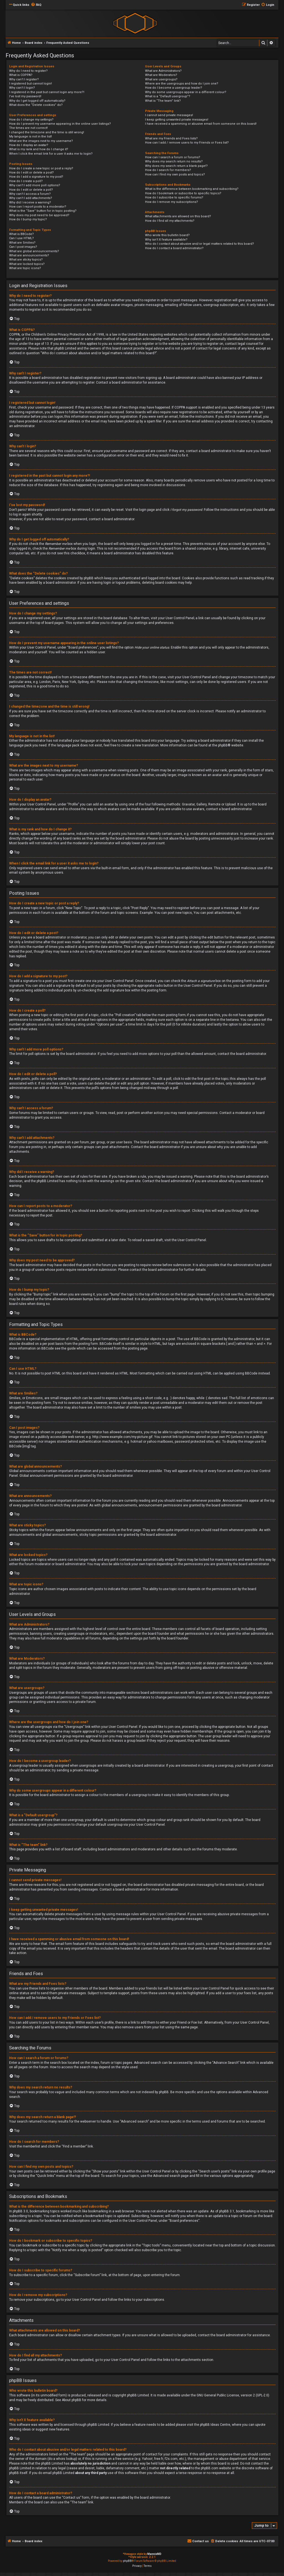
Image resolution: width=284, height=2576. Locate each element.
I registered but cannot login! (30, 83)
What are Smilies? (22, 242)
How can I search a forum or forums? (172, 157)
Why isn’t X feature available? (166, 239)
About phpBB (71, 2400)
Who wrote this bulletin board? (167, 235)
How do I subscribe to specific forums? (174, 197)
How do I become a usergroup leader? (173, 88)
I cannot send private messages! (169, 115)
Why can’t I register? (24, 79)
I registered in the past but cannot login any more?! (46, 92)
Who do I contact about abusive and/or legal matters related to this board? (199, 244)
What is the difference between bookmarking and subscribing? (192, 189)
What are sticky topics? (26, 259)
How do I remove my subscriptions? (171, 202)
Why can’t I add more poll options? (34, 185)
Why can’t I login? (22, 88)
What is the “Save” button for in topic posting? (43, 211)
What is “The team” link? (163, 101)
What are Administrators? (163, 71)
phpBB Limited (138, 2395)
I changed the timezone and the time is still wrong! (46, 132)
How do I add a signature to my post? (36, 176)
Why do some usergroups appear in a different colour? (185, 92)
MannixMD (154, 2553)
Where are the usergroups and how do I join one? (181, 83)
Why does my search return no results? (174, 161)
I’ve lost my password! (25, 96)
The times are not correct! (28, 128)
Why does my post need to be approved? (39, 215)
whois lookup (66, 2459)
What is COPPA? (20, 75)
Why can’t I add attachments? (30, 198)
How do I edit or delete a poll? (31, 190)
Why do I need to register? (28, 71)
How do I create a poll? (26, 181)
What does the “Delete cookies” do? (36, 105)
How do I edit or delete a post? (31, 172)
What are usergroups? (161, 79)
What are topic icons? (25, 268)
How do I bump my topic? (28, 219)
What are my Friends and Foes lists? (171, 138)
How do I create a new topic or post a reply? (41, 168)
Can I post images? (23, 247)
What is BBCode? (21, 234)
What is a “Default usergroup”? (167, 96)
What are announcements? (29, 255)
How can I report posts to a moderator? (37, 206)
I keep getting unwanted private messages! (176, 119)
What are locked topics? (27, 264)
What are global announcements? (34, 251)
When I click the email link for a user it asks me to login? (51, 153)
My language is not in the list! (30, 136)
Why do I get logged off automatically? (37, 101)
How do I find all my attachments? (169, 221)
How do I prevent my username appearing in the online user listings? (60, 124)
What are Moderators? (161, 75)
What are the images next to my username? (41, 141)
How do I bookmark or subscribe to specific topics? (183, 193)
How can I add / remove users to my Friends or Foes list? (187, 142)
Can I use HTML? (21, 238)
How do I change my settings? (31, 119)
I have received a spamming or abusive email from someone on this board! (201, 124)
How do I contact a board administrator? (174, 248)
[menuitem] (36, 5)
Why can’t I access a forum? (30, 194)
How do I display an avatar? (28, 145)
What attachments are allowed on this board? (178, 216)
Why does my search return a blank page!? (176, 166)
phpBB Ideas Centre (215, 2425)
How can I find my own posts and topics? (175, 174)
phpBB (223, 745)
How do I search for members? (168, 170)
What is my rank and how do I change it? (38, 149)
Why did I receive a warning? (30, 202)
